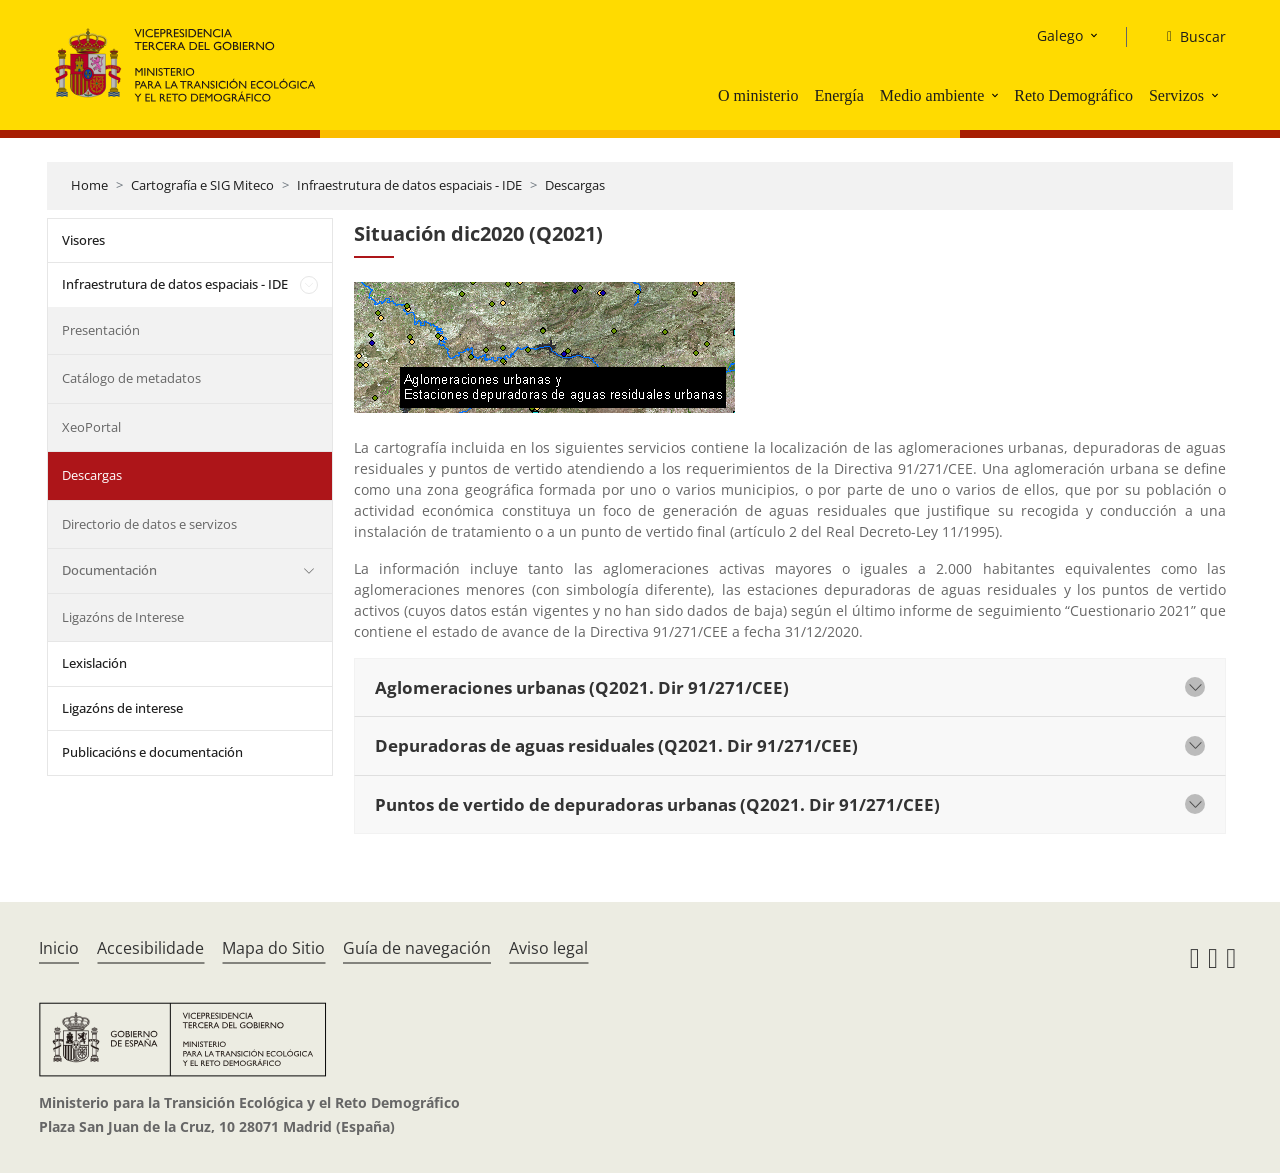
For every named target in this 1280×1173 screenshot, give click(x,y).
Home (89, 185)
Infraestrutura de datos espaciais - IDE (409, 185)
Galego (1060, 35)
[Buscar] (1188, 37)
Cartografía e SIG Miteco (202, 185)
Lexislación (94, 663)
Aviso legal (548, 948)
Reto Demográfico (1073, 95)
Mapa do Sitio (273, 948)
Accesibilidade (150, 948)
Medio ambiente (932, 95)
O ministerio (758, 95)
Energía (838, 95)
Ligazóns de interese (122, 708)
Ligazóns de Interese (123, 617)
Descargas (575, 185)
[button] (997, 95)
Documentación (109, 570)
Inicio (59, 948)
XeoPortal (91, 427)
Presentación (101, 330)
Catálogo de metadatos (131, 378)
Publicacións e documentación (152, 752)
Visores (83, 240)
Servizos (1176, 95)
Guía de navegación (417, 948)
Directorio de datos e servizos (149, 524)
